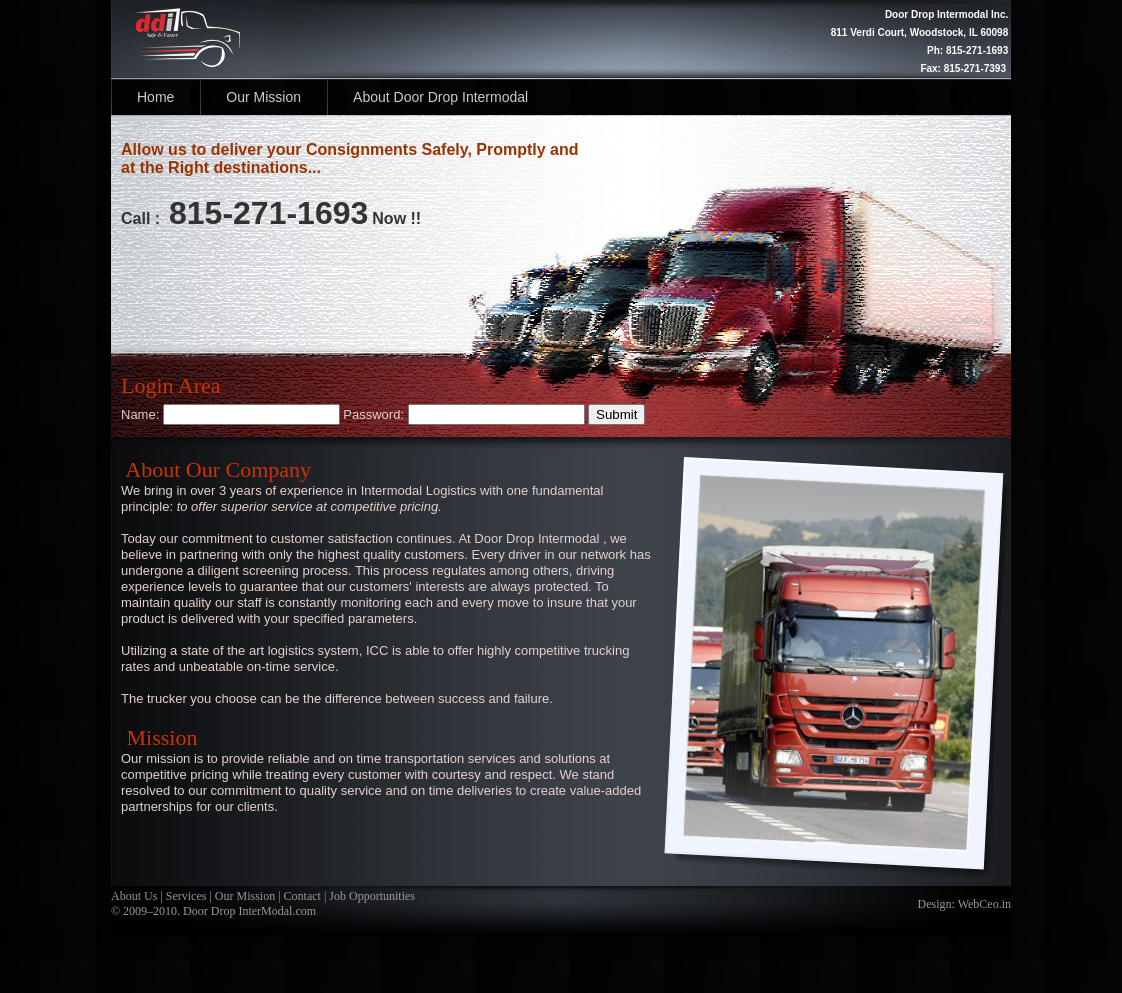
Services (186, 896)
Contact (301, 896)
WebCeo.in (984, 904)
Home (155, 97)
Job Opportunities (370, 896)
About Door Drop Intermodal (440, 97)
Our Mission (263, 97)
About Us (134, 896)
